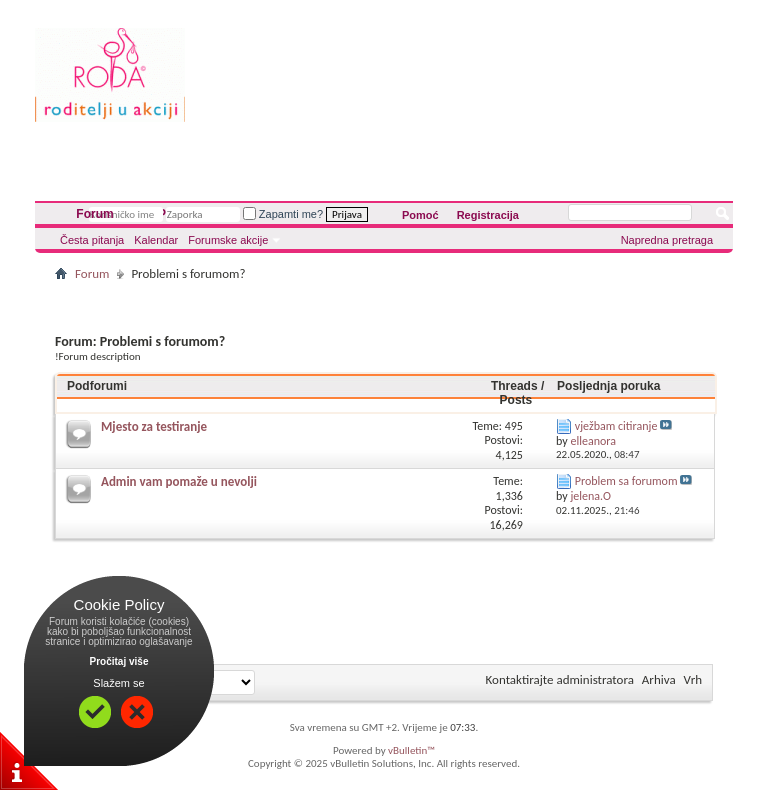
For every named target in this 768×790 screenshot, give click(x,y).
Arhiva (659, 679)
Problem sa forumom (626, 481)
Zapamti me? (283, 214)
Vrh (693, 679)
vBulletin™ (411, 750)
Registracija (488, 215)
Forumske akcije (228, 240)
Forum (94, 214)
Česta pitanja (92, 240)
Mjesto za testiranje (154, 426)
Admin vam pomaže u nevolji (179, 481)
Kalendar (156, 240)
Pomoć (420, 215)
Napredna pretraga (667, 240)
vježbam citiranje (616, 426)
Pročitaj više (119, 661)
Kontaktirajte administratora (560, 679)
